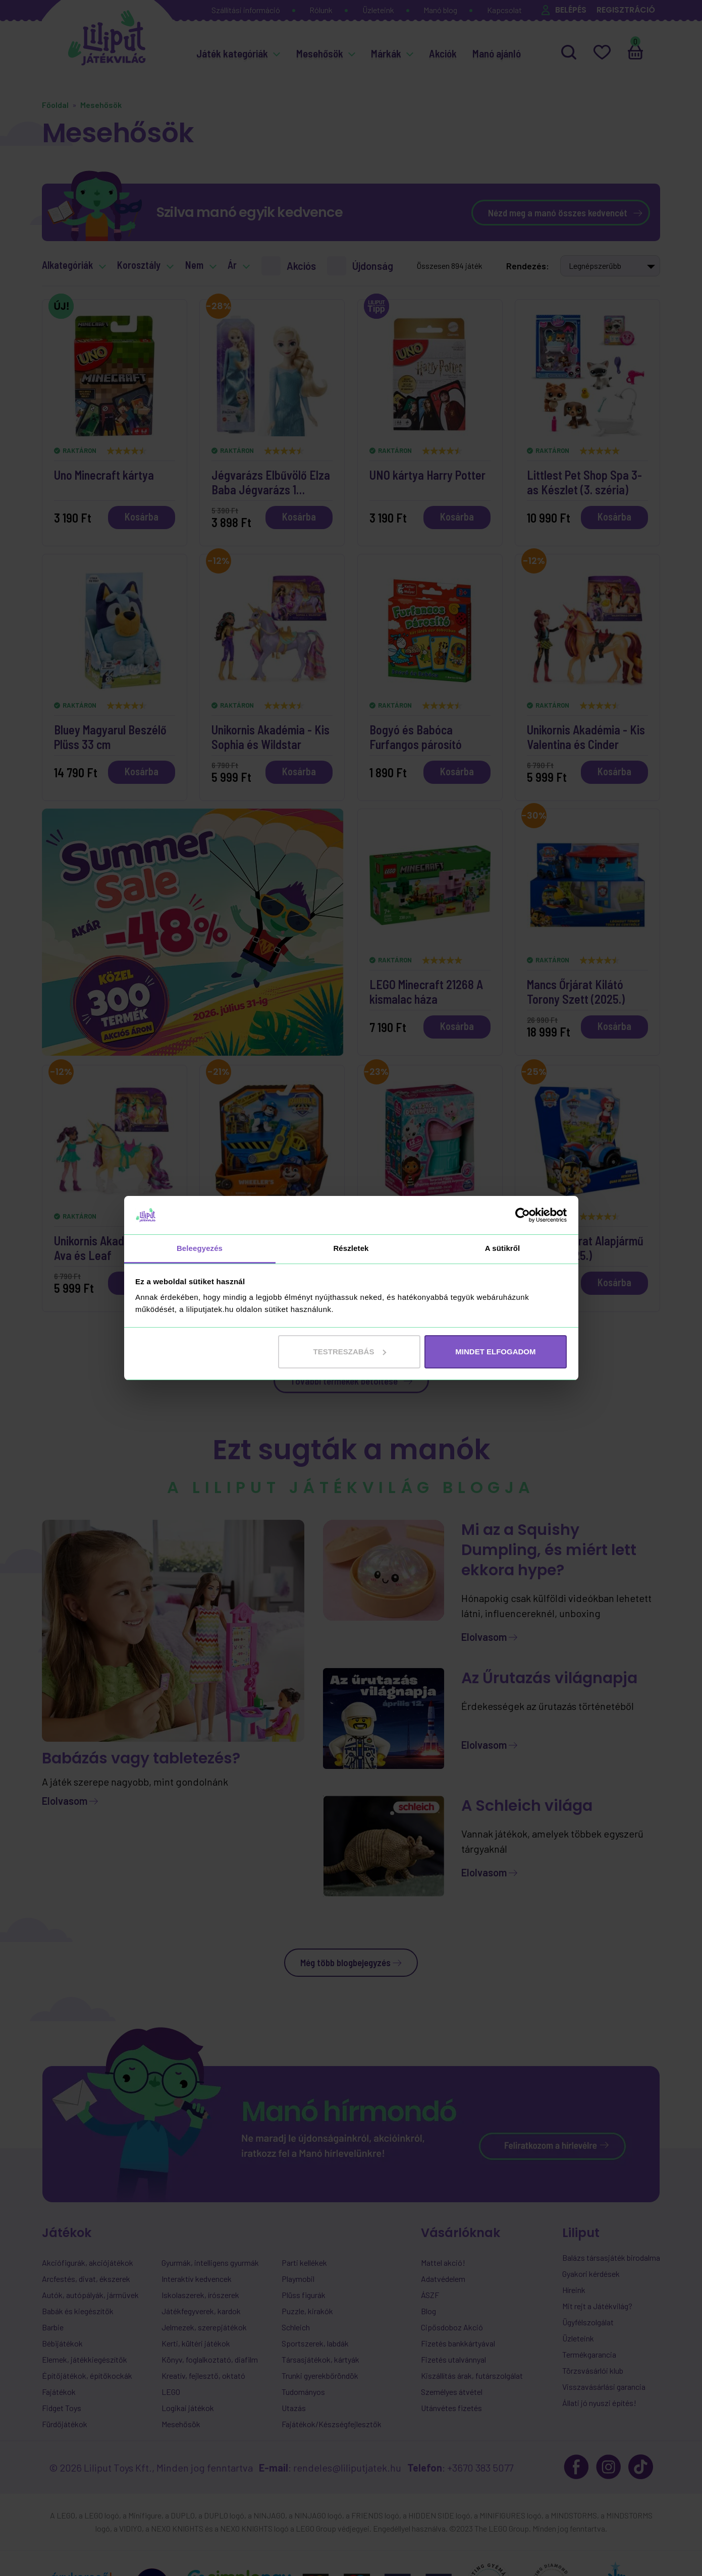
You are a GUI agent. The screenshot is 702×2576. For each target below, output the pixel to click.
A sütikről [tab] (502, 1248)
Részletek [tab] (350, 1248)
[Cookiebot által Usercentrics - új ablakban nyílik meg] (522, 1215)
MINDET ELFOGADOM (495, 1351)
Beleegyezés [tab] (200, 1248)
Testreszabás (350, 1351)
